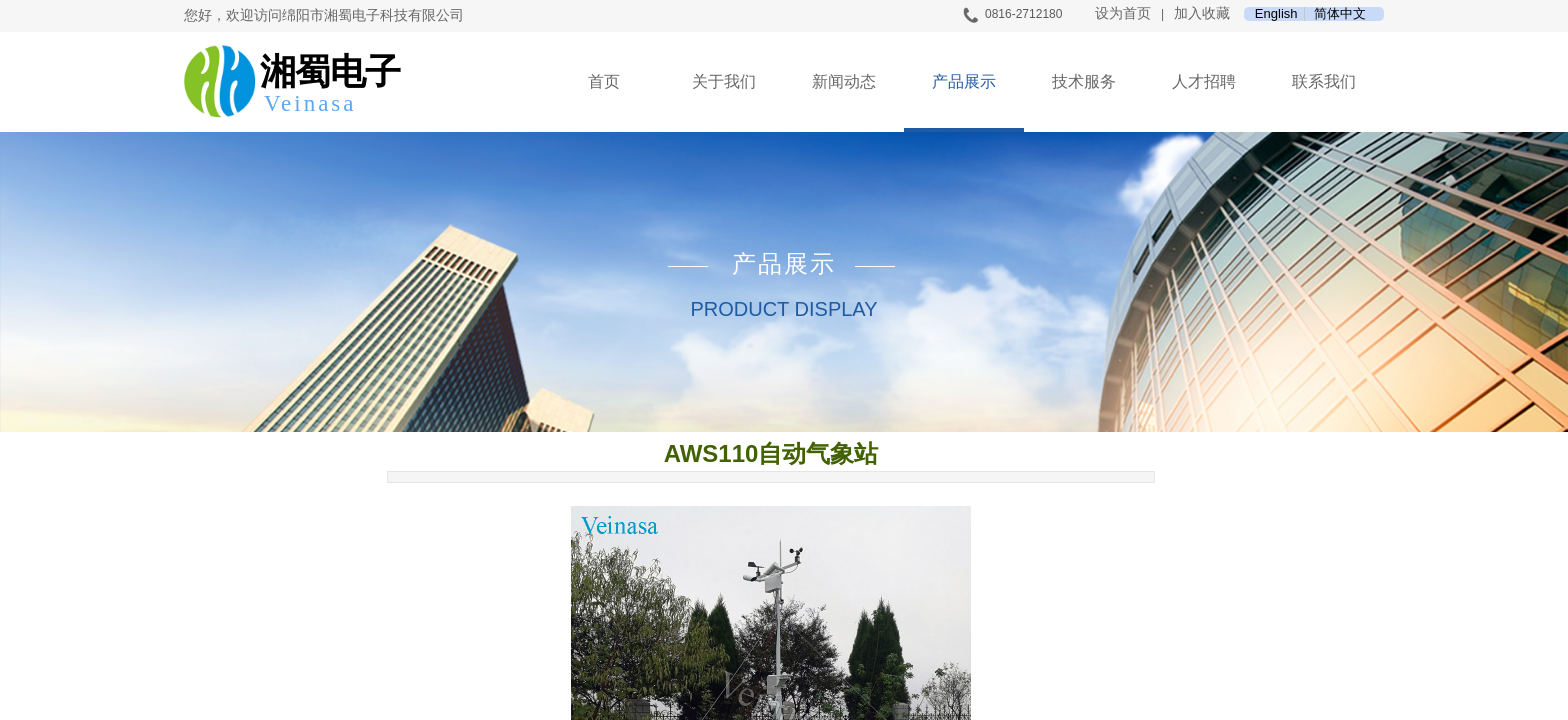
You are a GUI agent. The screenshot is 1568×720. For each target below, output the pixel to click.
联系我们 (1324, 81)
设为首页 (1123, 13)
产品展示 (964, 81)
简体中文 (1340, 14)
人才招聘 (1204, 81)
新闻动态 (844, 81)
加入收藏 (1202, 13)
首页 (604, 81)
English (1276, 14)
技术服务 (1084, 81)
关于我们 (724, 81)
